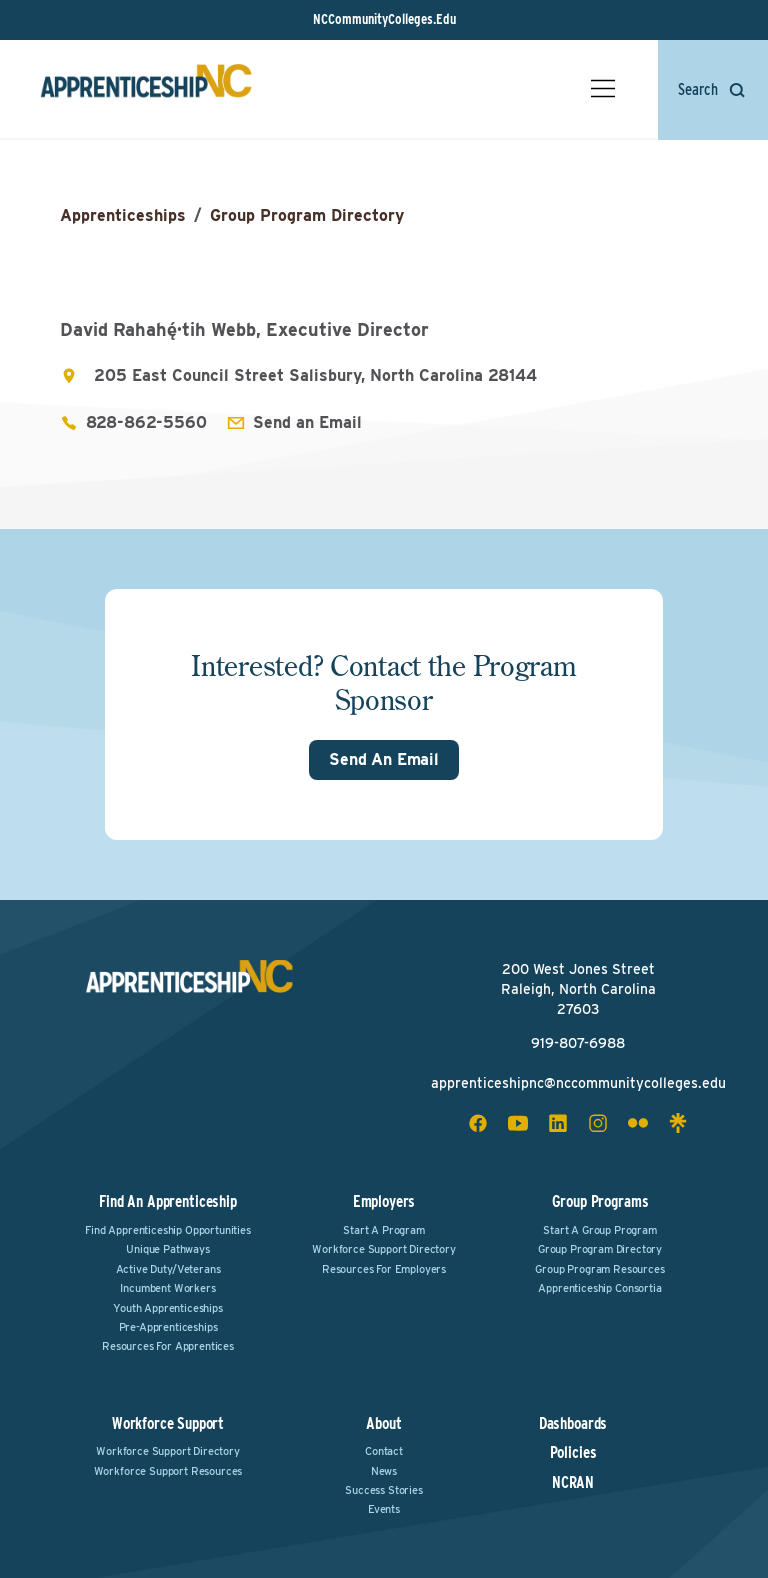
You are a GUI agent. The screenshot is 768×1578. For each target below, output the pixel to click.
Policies (573, 1453)
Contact (384, 1451)
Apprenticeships (123, 215)
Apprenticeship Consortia (599, 1288)
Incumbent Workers (167, 1288)
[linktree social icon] (678, 1123)
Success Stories (384, 1490)
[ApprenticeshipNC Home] (146, 89)
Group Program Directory (307, 215)
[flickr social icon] (638, 1123)
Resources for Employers (384, 1269)
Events (384, 1509)
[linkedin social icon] (558, 1123)
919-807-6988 (578, 1043)
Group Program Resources (599, 1269)
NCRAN (573, 1483)
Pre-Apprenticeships (168, 1327)
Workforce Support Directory (384, 1249)
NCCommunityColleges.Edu (384, 19)
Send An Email (384, 759)
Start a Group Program (600, 1230)
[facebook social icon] (478, 1123)
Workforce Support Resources (168, 1471)
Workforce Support (168, 1423)
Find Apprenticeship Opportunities (168, 1230)
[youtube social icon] (518, 1123)
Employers (384, 1201)
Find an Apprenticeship (167, 1201)
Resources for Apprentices (168, 1346)
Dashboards (573, 1424)
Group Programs (600, 1201)
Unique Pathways (168, 1249)
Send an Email (307, 422)
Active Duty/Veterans (168, 1269)
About (383, 1423)
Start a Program (384, 1230)
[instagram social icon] (598, 1123)
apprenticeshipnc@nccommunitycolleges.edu (578, 1083)
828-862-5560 (146, 422)
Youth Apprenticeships (168, 1308)
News (384, 1471)
